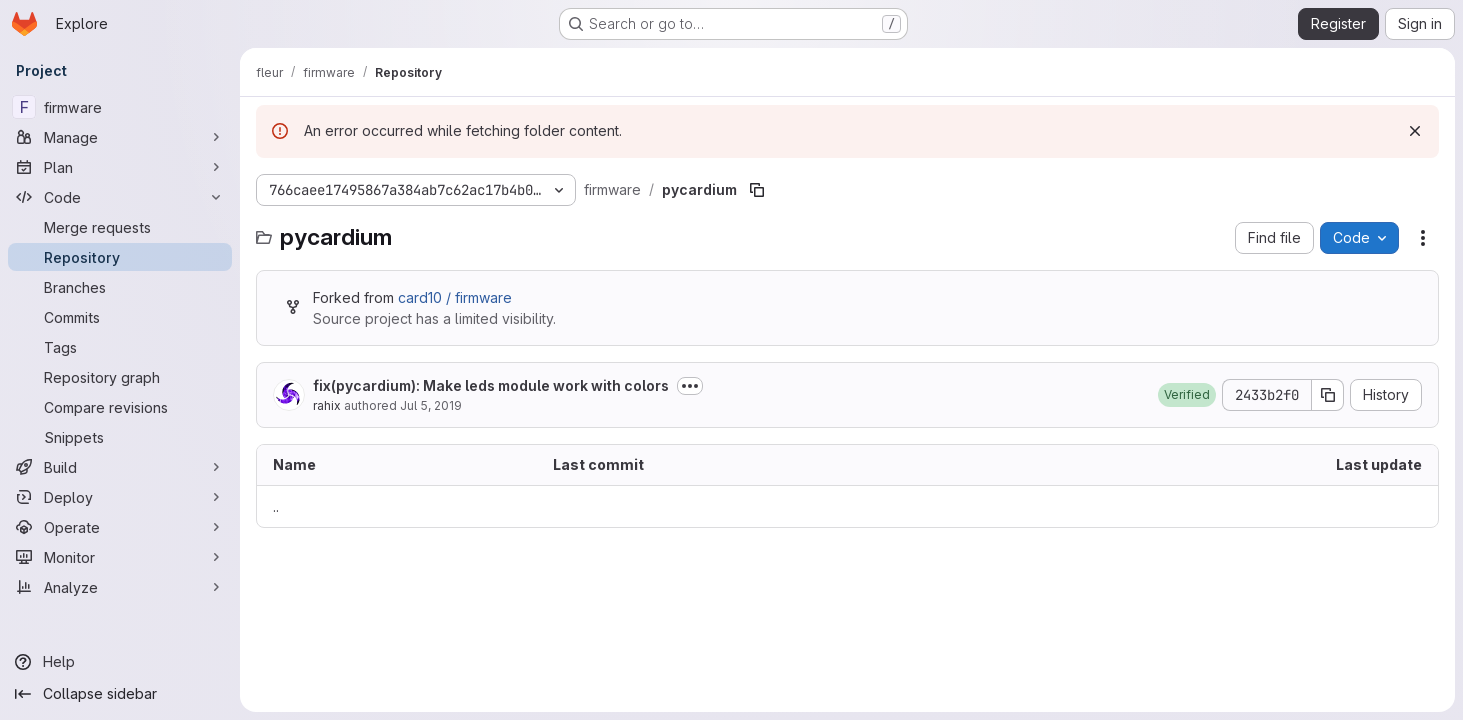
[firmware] (120, 107)
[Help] (120, 662)
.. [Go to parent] (276, 506)
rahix (327, 405)
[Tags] (120, 347)
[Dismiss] (1415, 131)
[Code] (120, 197)
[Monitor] (120, 557)
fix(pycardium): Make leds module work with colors (491, 385)
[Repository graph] (120, 377)
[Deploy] (120, 497)
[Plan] (120, 167)
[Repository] (120, 257)
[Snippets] (120, 437)
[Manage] (120, 137)
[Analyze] (120, 587)
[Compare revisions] (120, 407)
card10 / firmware (455, 297)
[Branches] (120, 287)
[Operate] (120, 527)
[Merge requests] (120, 227)
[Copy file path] (757, 190)
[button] (1187, 395)
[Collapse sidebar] (120, 694)
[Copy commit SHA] (1328, 395)
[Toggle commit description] (690, 386)
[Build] (120, 467)
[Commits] (120, 317)
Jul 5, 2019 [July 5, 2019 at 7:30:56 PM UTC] (431, 405)
